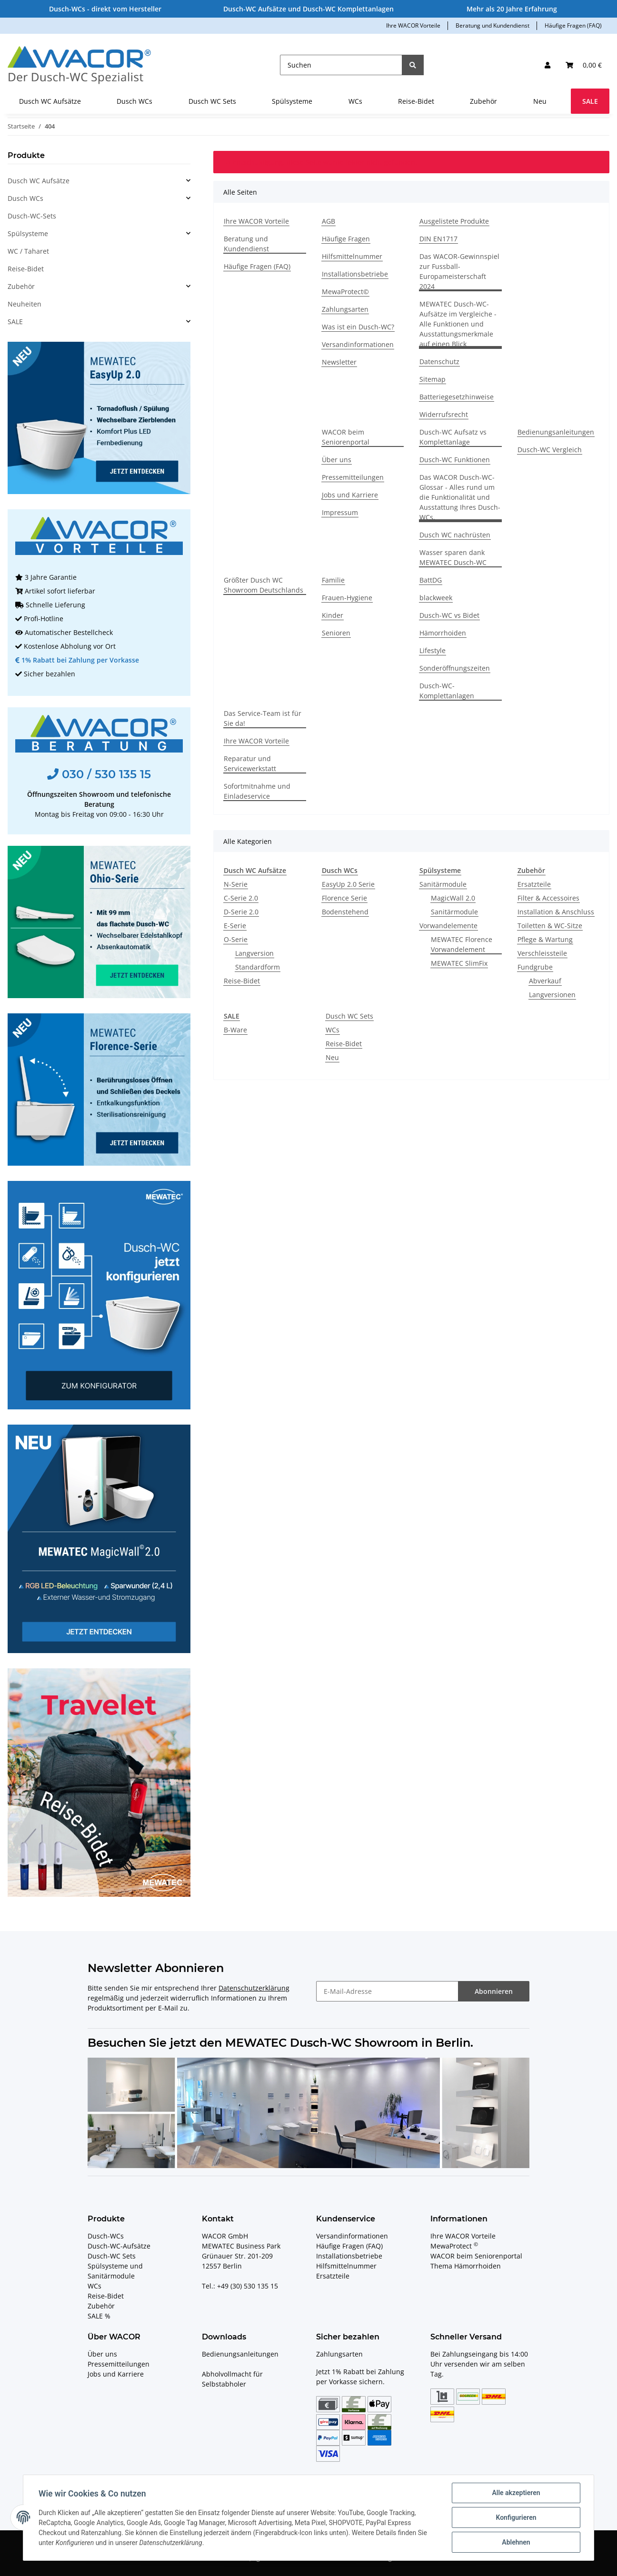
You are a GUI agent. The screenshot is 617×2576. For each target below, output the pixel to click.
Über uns (336, 459)
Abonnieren (494, 1991)
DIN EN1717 (438, 238)
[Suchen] (341, 65)
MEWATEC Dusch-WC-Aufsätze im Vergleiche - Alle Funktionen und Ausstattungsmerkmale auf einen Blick (458, 323)
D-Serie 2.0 (241, 911)
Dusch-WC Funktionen (454, 459)
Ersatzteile (534, 884)
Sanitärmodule (443, 884)
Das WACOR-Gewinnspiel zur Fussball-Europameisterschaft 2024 (459, 271)
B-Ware (235, 1029)
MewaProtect (454, 2245)
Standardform (257, 966)
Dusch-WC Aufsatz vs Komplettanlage (453, 436)
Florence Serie (344, 897)
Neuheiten (24, 303)
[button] (547, 65)
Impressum (340, 512)
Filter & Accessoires (548, 897)
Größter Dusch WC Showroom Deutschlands (263, 584)
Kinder (332, 615)
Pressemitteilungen (353, 477)
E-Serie (235, 925)
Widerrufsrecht (443, 414)
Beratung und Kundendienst (492, 25)
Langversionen (552, 994)
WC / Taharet (28, 251)
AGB (328, 221)
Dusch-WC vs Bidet (449, 615)
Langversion (254, 953)
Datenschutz (439, 361)
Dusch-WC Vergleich (549, 449)
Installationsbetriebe (355, 273)
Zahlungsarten (345, 309)
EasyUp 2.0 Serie (348, 884)
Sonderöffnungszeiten (454, 668)
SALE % (99, 2315)
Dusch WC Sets (349, 1015)
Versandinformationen (358, 344)
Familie (333, 580)
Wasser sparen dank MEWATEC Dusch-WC (453, 557)
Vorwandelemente (448, 925)
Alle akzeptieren (516, 2493)
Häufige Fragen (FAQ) (573, 25)
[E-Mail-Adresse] (387, 1991)
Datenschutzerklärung (254, 1987)
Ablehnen (516, 2542)
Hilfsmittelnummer (352, 256)
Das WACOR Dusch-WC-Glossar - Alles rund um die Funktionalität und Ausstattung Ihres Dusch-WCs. (459, 497)
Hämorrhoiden (442, 632)
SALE (15, 321)
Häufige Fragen (346, 238)
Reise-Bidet (242, 980)
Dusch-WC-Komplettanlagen (446, 690)
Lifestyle (432, 650)
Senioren (336, 632)
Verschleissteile (542, 953)
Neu (332, 1057)
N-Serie (236, 884)
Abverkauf (545, 980)
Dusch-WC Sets (112, 2255)
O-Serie (236, 939)
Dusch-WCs (106, 2235)
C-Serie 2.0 (241, 897)
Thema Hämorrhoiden (465, 2265)
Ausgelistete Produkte (454, 221)
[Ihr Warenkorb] (583, 65)
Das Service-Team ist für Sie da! (262, 718)
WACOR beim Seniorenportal (345, 436)
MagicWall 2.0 (453, 897)
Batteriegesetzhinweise (456, 396)
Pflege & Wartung (545, 939)
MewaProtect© (345, 291)
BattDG (430, 580)
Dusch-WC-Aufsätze (119, 2245)
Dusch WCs (25, 198)
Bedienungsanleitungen (555, 431)
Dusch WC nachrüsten (454, 534)
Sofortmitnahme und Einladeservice (257, 791)
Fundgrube (535, 966)
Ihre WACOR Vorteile (413, 25)
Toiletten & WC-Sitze (549, 925)
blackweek (435, 597)
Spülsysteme (28, 233)
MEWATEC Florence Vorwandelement (461, 944)
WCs (332, 1029)
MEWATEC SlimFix (459, 963)
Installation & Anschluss (555, 911)
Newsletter (339, 362)
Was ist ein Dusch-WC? (358, 326)
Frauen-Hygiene (347, 597)
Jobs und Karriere (350, 494)
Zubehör (21, 286)
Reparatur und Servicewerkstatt (250, 763)
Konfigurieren (516, 2517)
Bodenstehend (345, 911)
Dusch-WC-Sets (32, 215)
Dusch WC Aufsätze (39, 180)
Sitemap (432, 379)
